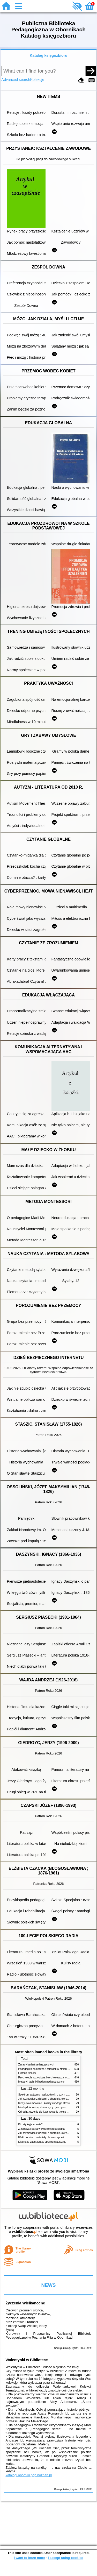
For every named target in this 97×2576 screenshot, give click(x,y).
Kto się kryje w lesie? (30, 2124)
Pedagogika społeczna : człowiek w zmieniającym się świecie (53, 2069)
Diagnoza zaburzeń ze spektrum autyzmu (42, 2141)
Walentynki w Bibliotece (26, 2360)
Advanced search (15, 79)
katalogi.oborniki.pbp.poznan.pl (28, 2475)
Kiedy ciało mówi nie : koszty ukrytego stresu (44, 2103)
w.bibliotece (25, 2232)
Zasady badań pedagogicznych (36, 2064)
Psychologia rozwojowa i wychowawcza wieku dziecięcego (52, 2077)
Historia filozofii (27, 2073)
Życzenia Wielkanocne (25, 2303)
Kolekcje (37, 79)
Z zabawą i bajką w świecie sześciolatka (41, 2128)
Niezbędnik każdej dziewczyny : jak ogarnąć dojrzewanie (51, 2107)
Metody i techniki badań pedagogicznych (41, 2081)
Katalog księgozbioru (49, 55)
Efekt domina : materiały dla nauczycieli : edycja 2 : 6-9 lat (51, 2137)
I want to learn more (29, 2558)
